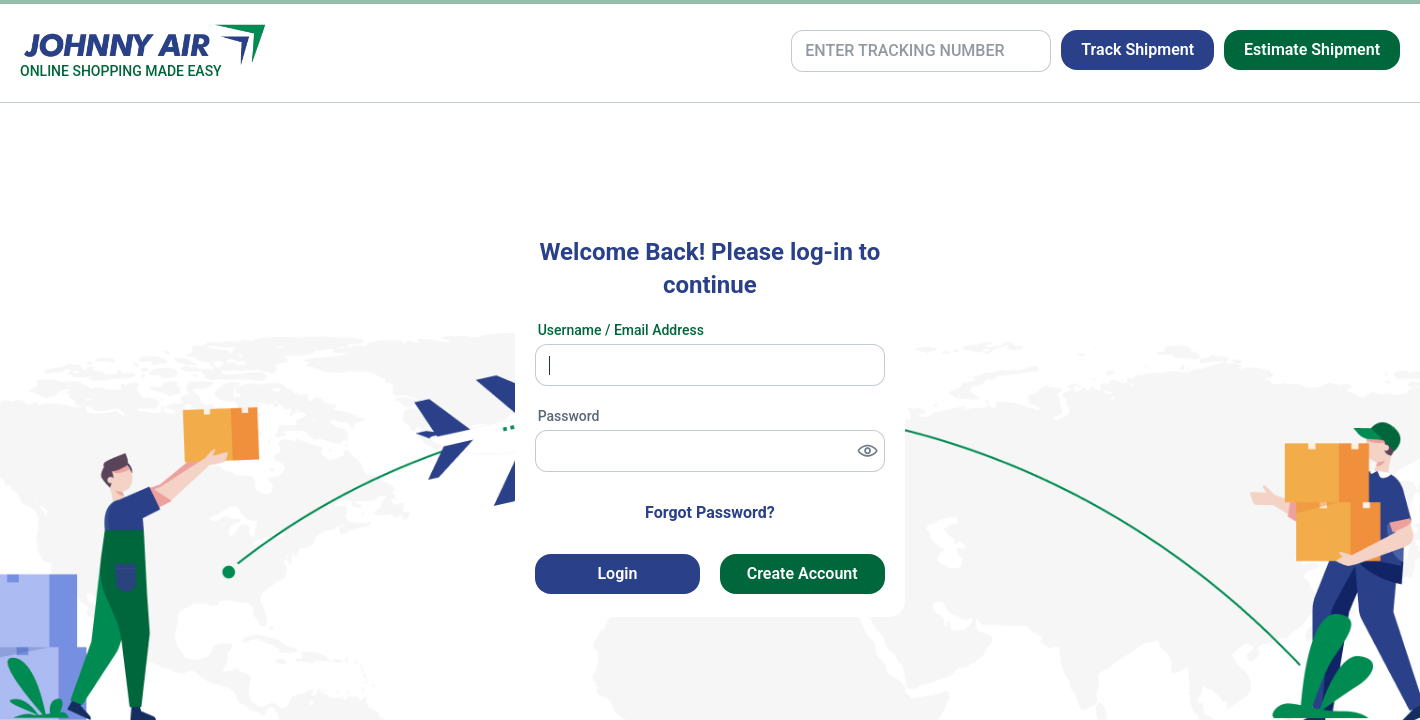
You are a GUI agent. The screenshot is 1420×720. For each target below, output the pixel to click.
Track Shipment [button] (1137, 49)
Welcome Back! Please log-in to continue (709, 269)
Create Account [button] (802, 573)
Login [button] (617, 573)
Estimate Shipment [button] (1312, 49)
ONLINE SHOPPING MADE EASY (121, 71)
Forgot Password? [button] (710, 512)
